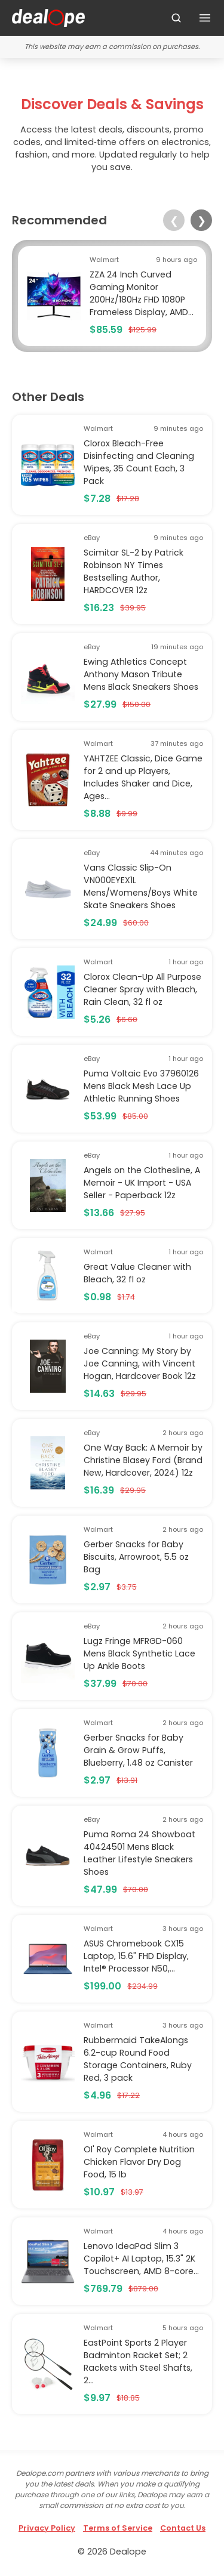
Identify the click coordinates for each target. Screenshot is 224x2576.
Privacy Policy (47, 2528)
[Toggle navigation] (205, 18)
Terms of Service (117, 2528)
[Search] (176, 18)
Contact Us (182, 2528)
